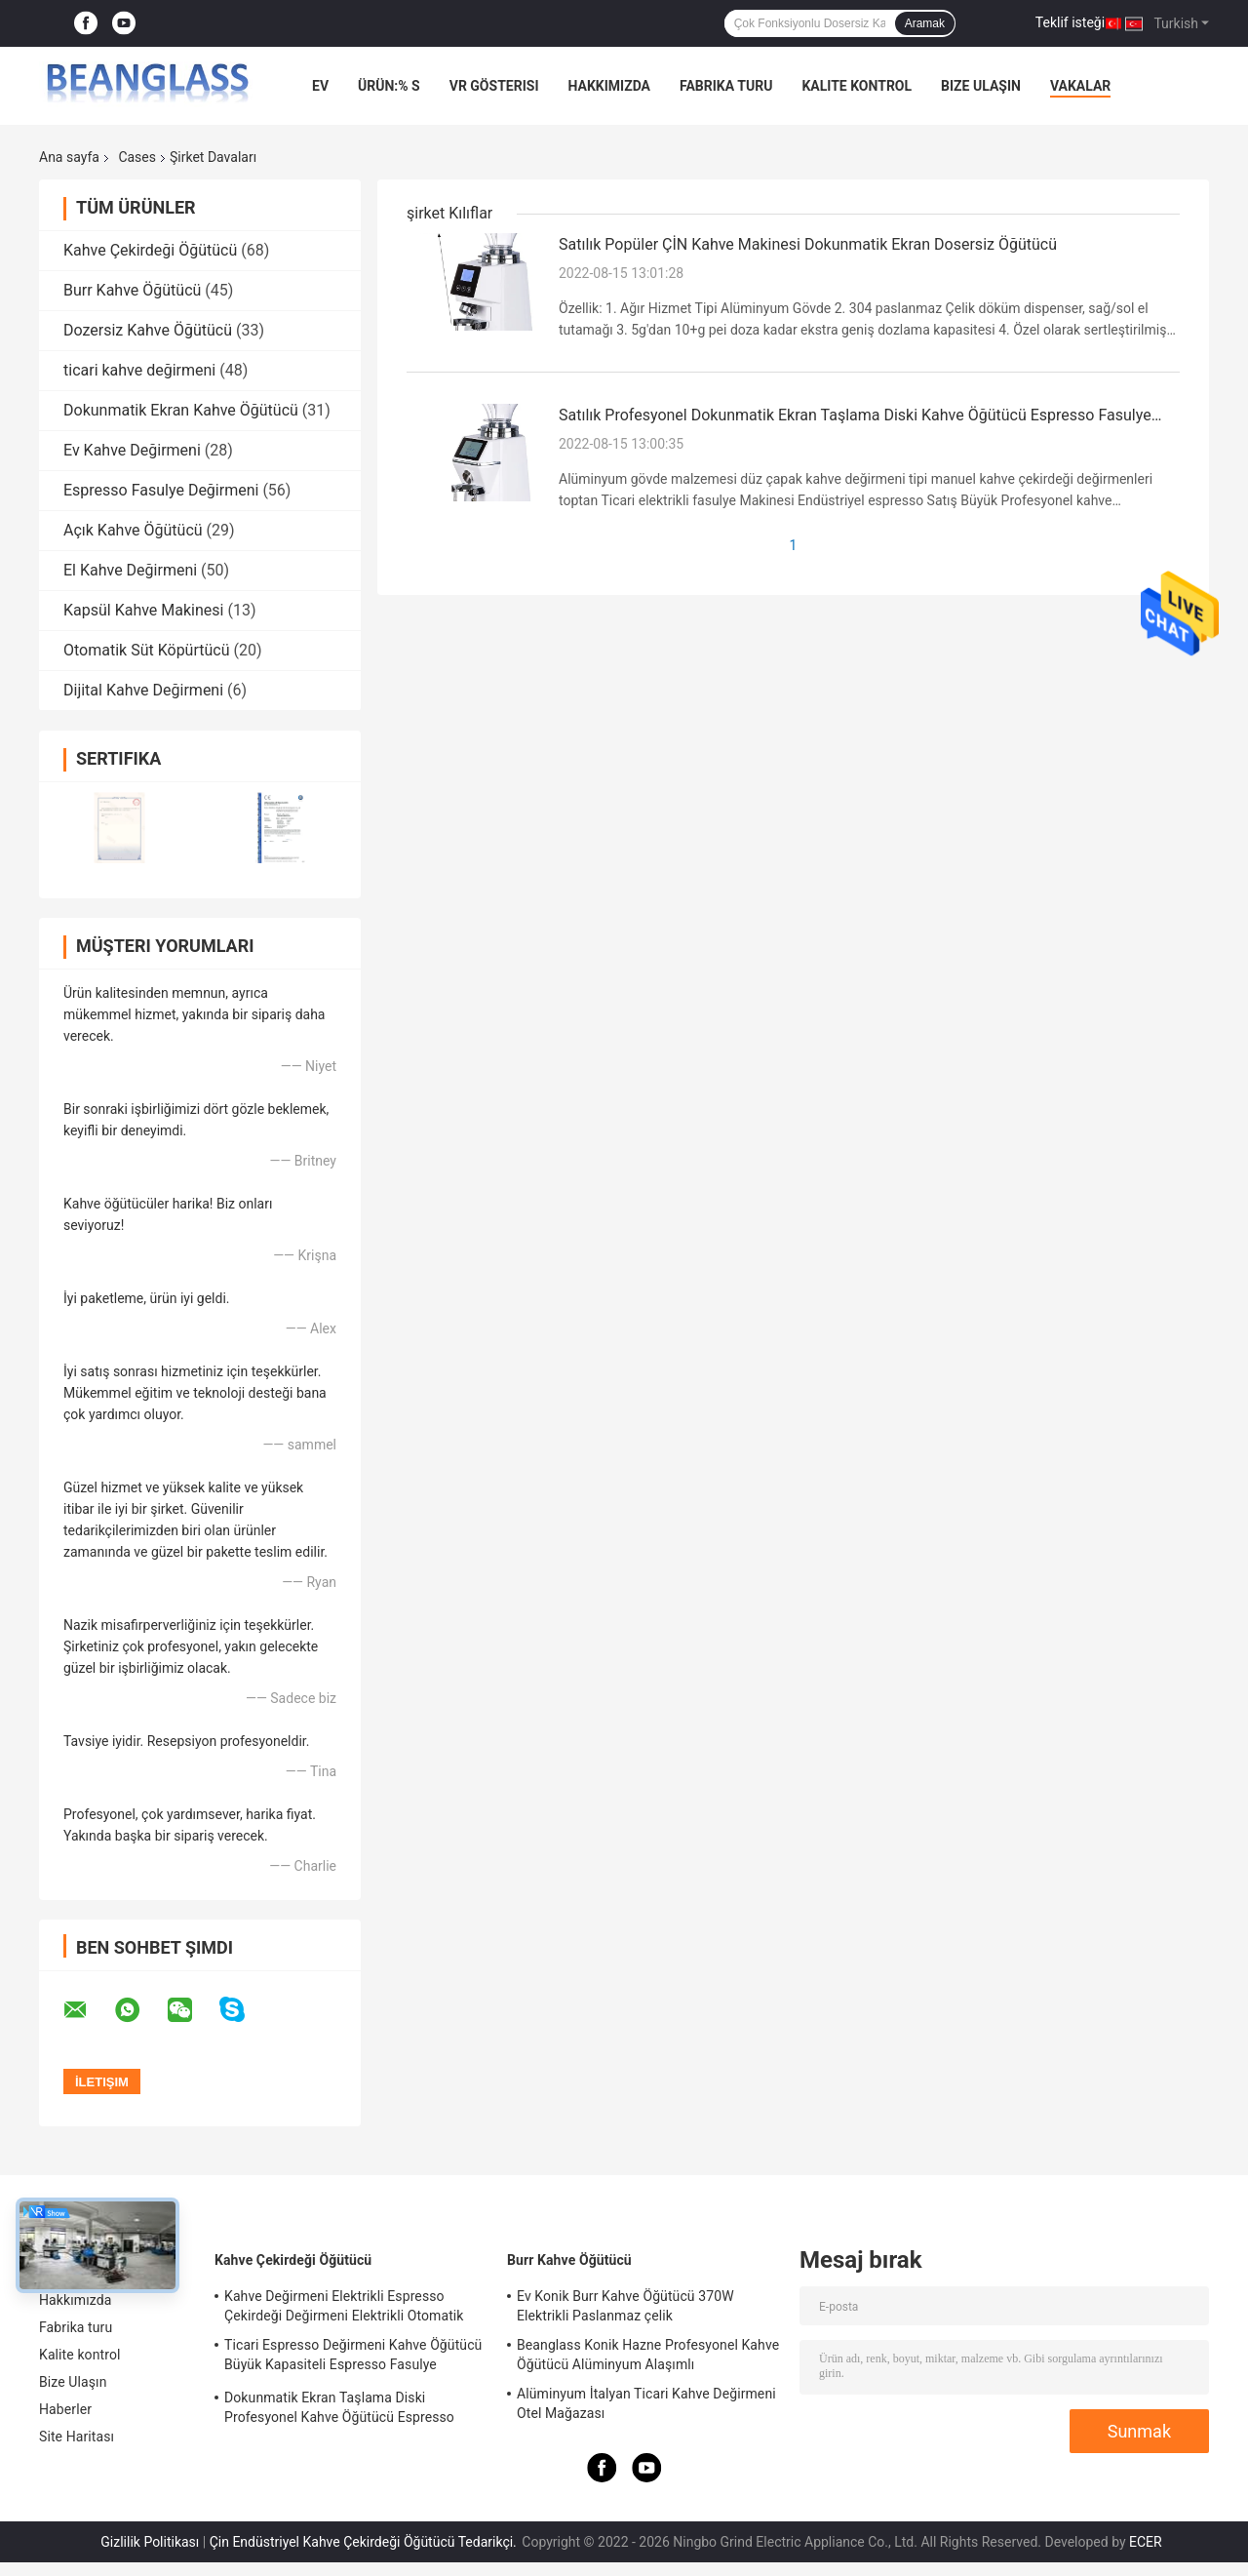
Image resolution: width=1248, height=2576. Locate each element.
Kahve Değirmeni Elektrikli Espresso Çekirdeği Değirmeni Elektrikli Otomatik (344, 2305)
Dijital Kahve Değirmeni (143, 690)
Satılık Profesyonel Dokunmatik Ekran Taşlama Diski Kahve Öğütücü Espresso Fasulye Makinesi (855, 416)
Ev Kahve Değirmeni (132, 450)
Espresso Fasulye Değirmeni (160, 490)
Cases (137, 157)
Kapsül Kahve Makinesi (143, 610)
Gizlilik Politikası (149, 2542)
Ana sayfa (69, 157)
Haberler (65, 2409)
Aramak (925, 23)
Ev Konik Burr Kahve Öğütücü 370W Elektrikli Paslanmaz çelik (625, 2305)
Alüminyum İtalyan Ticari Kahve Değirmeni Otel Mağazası (646, 2403)
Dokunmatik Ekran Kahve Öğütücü (180, 410)
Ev (320, 86)
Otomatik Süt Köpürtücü (146, 650)
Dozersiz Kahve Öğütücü (147, 330)
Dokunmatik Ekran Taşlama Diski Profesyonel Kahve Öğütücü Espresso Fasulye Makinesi (339, 2410)
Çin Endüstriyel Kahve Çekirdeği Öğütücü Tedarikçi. (365, 2542)
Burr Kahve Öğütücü (132, 290)
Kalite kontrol (856, 86)
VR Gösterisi (494, 86)
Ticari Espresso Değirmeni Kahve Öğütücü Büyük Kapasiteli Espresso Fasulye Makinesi (353, 2357)
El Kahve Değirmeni (130, 570)
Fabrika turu (726, 86)
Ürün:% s (389, 86)
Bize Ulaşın (981, 86)
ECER (1145, 2542)
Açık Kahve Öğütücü (133, 530)
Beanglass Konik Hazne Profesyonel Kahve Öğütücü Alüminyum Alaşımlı (648, 2354)
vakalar (1080, 86)
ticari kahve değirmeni (139, 370)
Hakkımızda (608, 86)
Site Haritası (76, 2436)
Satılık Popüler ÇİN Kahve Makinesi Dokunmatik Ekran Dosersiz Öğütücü (808, 244)
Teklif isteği (1070, 22)
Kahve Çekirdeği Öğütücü (150, 250)
